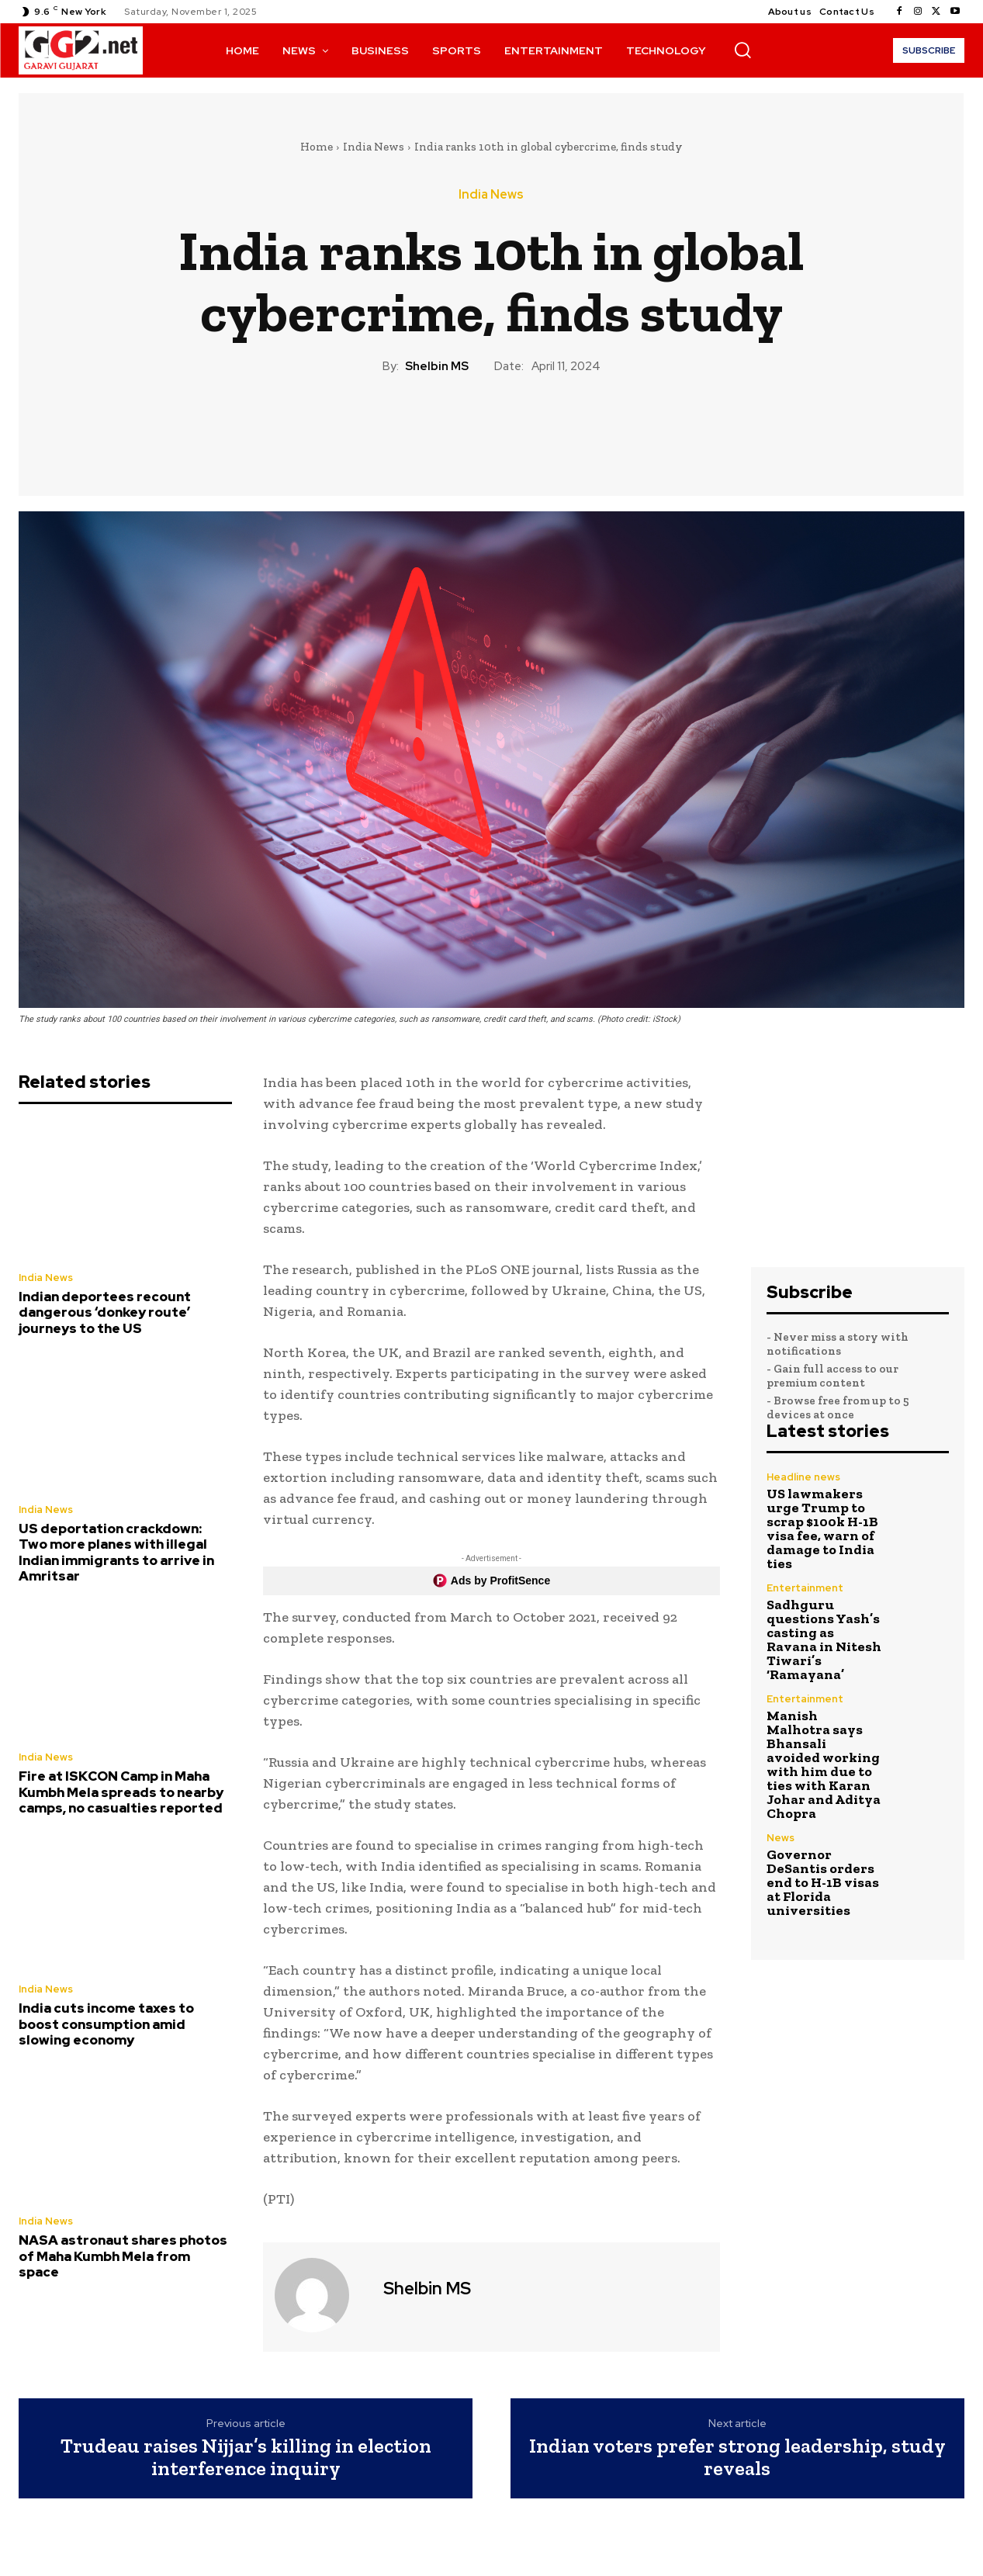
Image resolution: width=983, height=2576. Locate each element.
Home (316, 147)
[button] (742, 49)
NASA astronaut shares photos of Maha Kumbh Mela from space (123, 2255)
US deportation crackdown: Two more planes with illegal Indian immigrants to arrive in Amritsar (116, 1552)
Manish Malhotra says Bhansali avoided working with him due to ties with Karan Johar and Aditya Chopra (824, 1764)
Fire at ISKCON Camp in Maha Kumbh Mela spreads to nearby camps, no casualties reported (121, 1792)
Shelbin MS (437, 366)
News (780, 1838)
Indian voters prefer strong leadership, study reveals (737, 2457)
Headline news (803, 1477)
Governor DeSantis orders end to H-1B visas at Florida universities (823, 1882)
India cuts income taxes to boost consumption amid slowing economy (106, 2024)
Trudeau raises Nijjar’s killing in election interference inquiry (246, 2457)
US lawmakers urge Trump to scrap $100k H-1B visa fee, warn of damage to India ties (822, 1528)
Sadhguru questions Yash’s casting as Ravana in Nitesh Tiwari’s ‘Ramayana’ (824, 1639)
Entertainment (805, 1588)
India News (373, 147)
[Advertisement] (857, 1161)
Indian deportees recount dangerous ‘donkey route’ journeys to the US (105, 1312)
